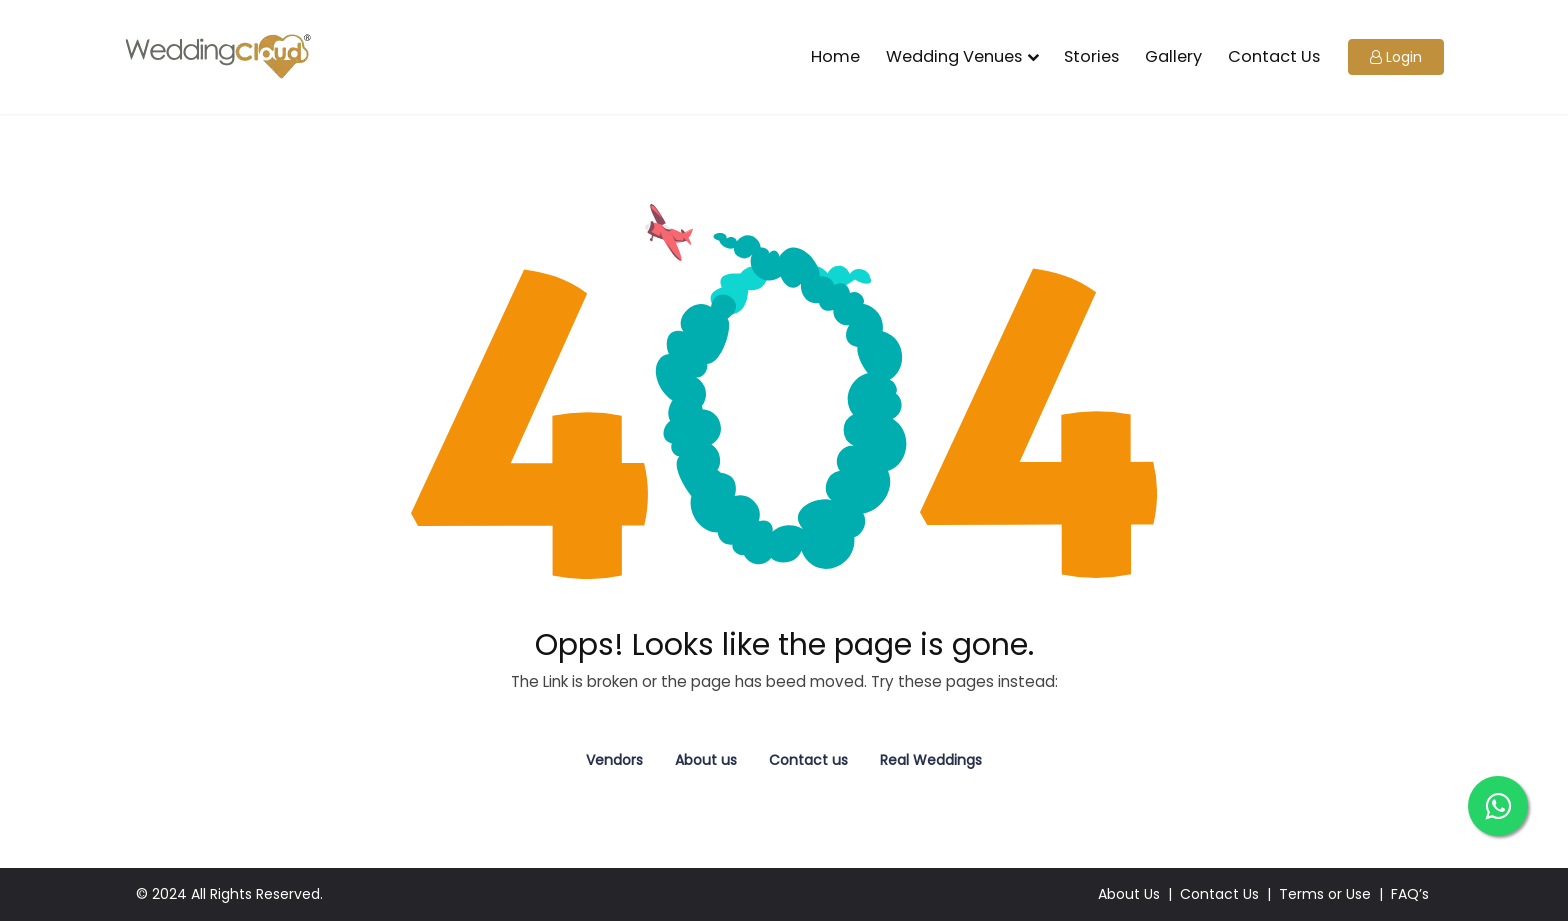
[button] (1396, 57)
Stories (1091, 56)
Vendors (614, 760)
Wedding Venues (954, 56)
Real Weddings (931, 760)
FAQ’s (1410, 894)
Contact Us (1274, 56)
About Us (1129, 894)
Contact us (808, 760)
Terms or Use (1325, 894)
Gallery (1173, 56)
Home (835, 56)
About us (706, 760)
